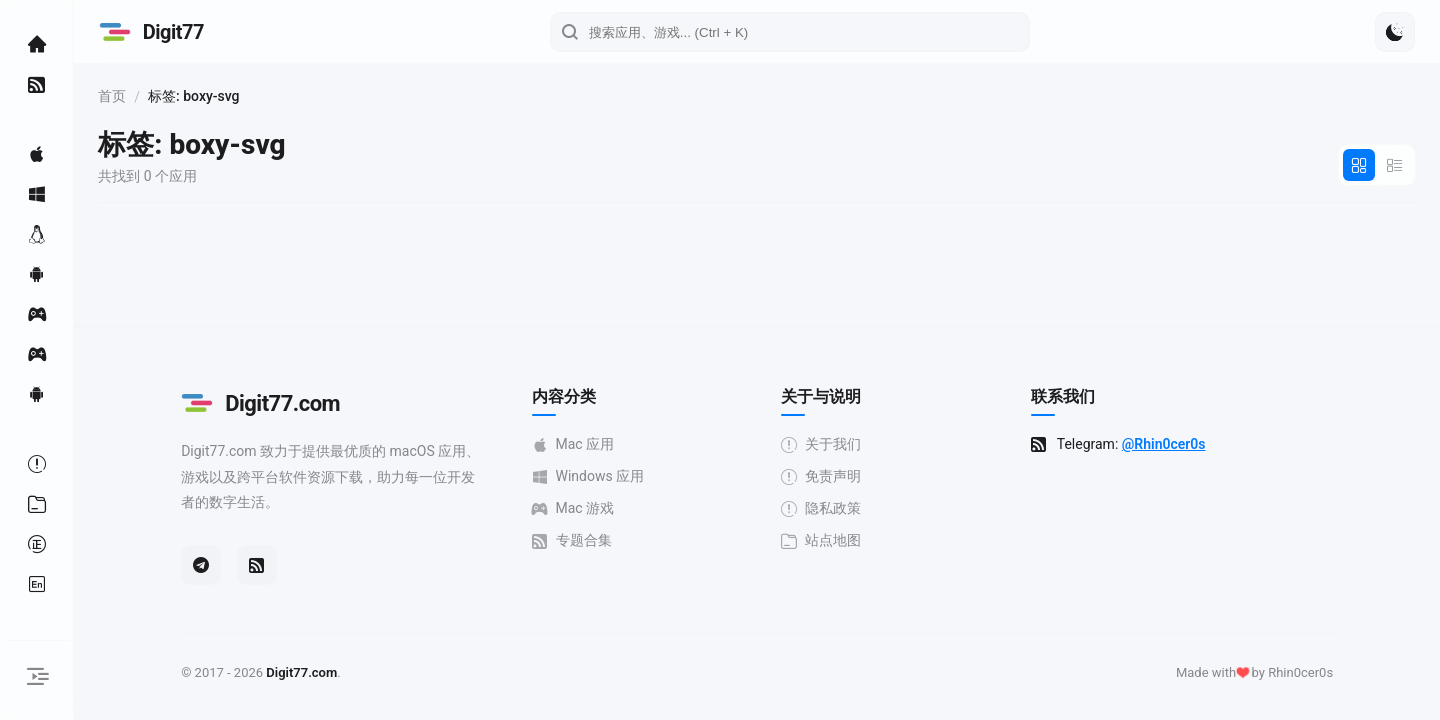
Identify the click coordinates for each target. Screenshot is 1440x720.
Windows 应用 (670, 476)
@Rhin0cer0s (1247, 444)
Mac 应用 (655, 444)
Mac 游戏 (655, 508)
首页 (278, 96)
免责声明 (904, 476)
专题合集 (654, 540)
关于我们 (904, 444)
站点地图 (904, 540)
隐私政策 (904, 508)
